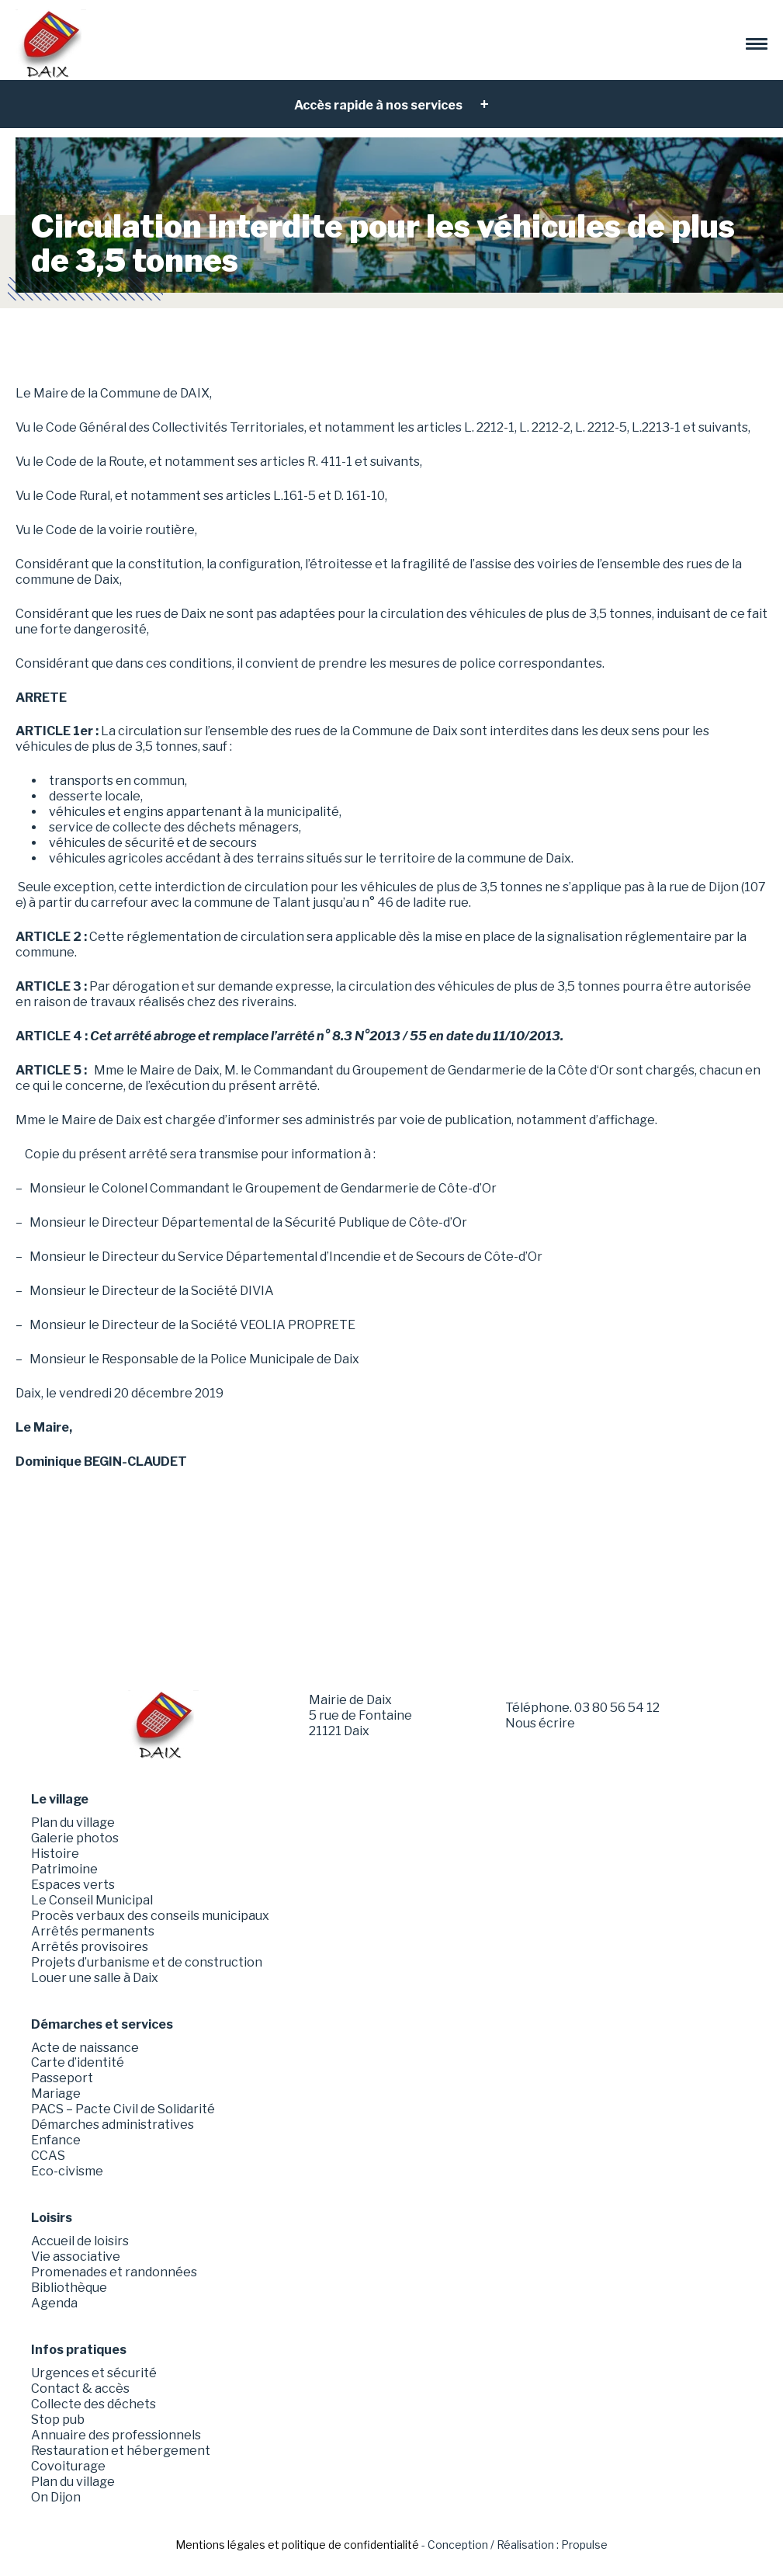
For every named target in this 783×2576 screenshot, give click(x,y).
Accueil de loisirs (80, 2241)
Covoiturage (68, 2466)
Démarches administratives (112, 2124)
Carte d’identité (77, 2062)
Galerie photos (75, 1838)
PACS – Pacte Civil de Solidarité (123, 2109)
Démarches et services (102, 2024)
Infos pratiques (78, 2349)
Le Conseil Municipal (92, 1900)
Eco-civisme (67, 2171)
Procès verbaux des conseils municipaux (150, 1915)
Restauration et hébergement (120, 2450)
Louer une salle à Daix (94, 1977)
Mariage (56, 2093)
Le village (59, 1799)
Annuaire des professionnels (116, 2435)
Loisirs (51, 2217)
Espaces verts (73, 1884)
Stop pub (58, 2419)
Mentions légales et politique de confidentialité (297, 2544)
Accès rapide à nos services (379, 105)
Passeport (62, 2078)
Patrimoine (64, 1869)
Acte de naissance (85, 2047)
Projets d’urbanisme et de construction (146, 1962)
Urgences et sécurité (94, 2373)
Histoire (55, 1853)
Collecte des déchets (93, 2404)
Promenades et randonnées (114, 2272)
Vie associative (75, 2256)
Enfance (56, 2140)
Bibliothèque (69, 2287)
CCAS (48, 2155)
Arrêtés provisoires (89, 1946)
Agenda (54, 2303)
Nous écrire (540, 1723)
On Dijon (56, 2497)
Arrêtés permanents (92, 1931)
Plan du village (73, 1822)
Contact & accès (80, 2388)
